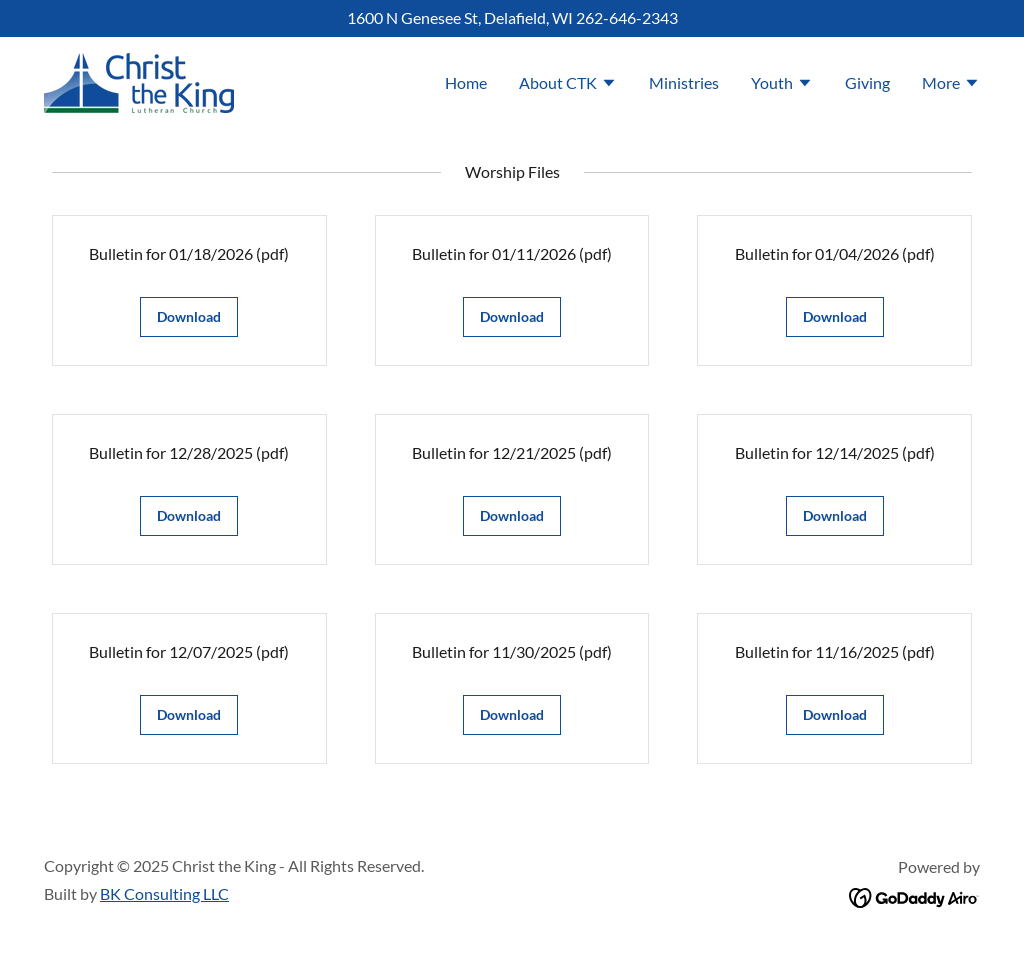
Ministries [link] (684, 82)
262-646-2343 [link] (627, 17)
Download (189, 316)
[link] (139, 80)
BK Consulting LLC (164, 893)
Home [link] (466, 82)
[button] (568, 85)
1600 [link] (365, 17)
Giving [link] (867, 82)
